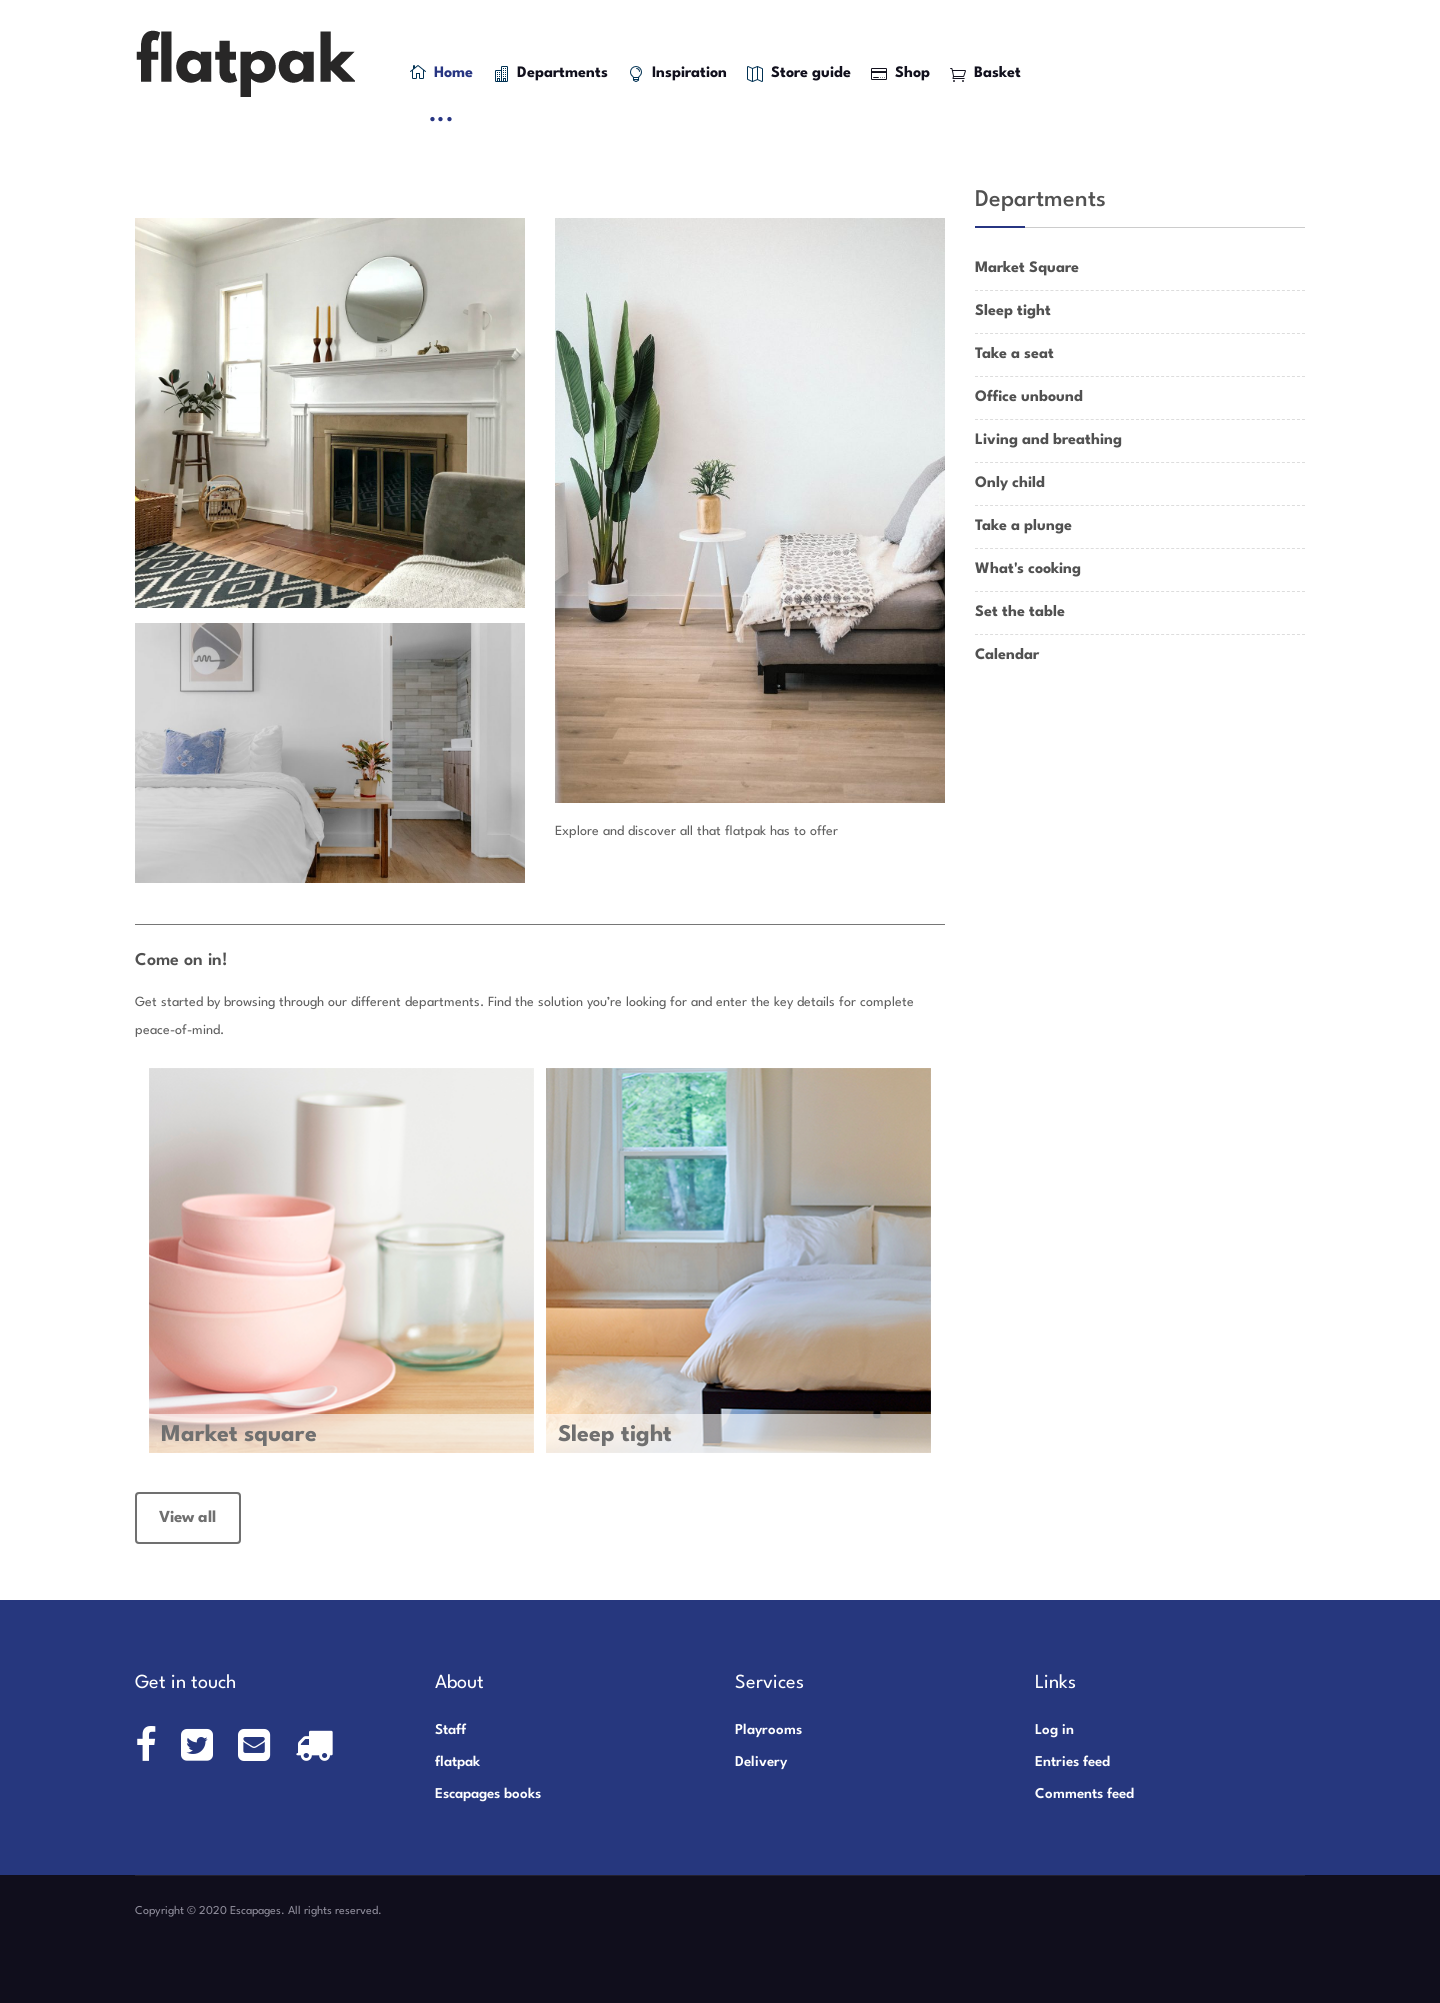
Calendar (1007, 655)
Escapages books (488, 1794)
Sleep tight (1013, 311)
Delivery (761, 1762)
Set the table (1020, 612)
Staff (450, 1730)
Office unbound (1029, 397)
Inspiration (677, 74)
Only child (1010, 483)
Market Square (1027, 268)
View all (187, 1518)
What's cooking (1028, 569)
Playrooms (768, 1730)
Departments (550, 74)
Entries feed (1072, 1762)
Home (441, 72)
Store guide (799, 74)
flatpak (457, 1762)
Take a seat (1014, 354)
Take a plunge (1023, 526)
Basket (985, 74)
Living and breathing (1048, 440)
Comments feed (1084, 1794)
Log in (1054, 1730)
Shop (900, 74)
